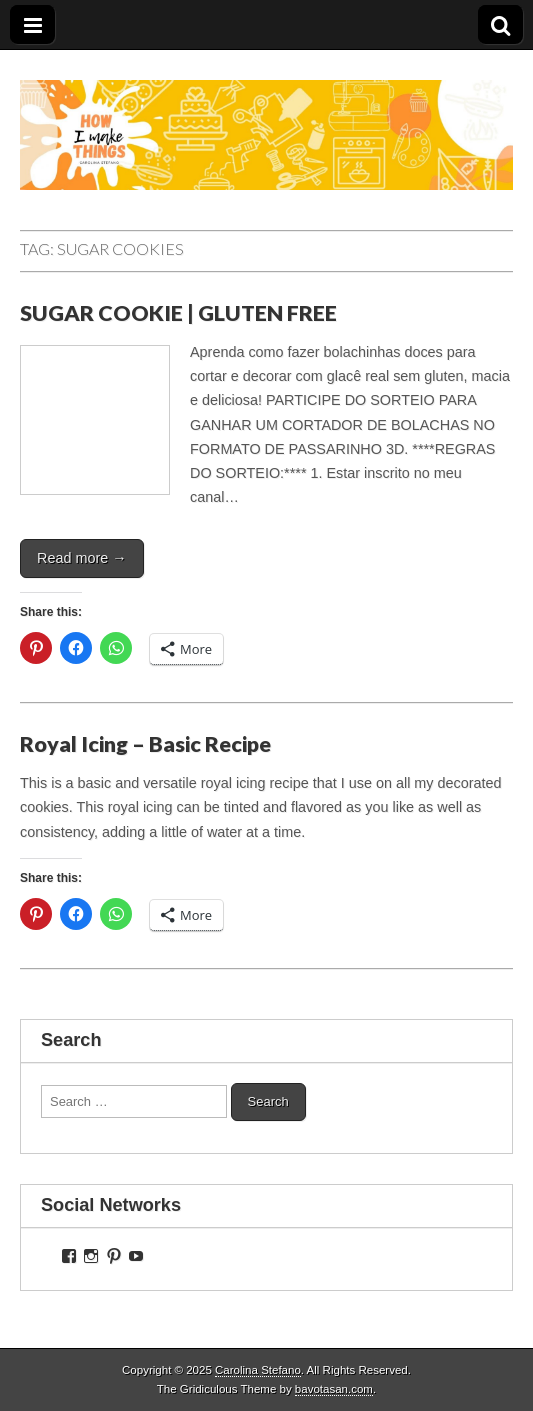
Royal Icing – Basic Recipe (145, 744)
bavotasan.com (334, 1389)
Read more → (82, 558)
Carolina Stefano (258, 1370)
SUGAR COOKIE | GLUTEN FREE (178, 313)
